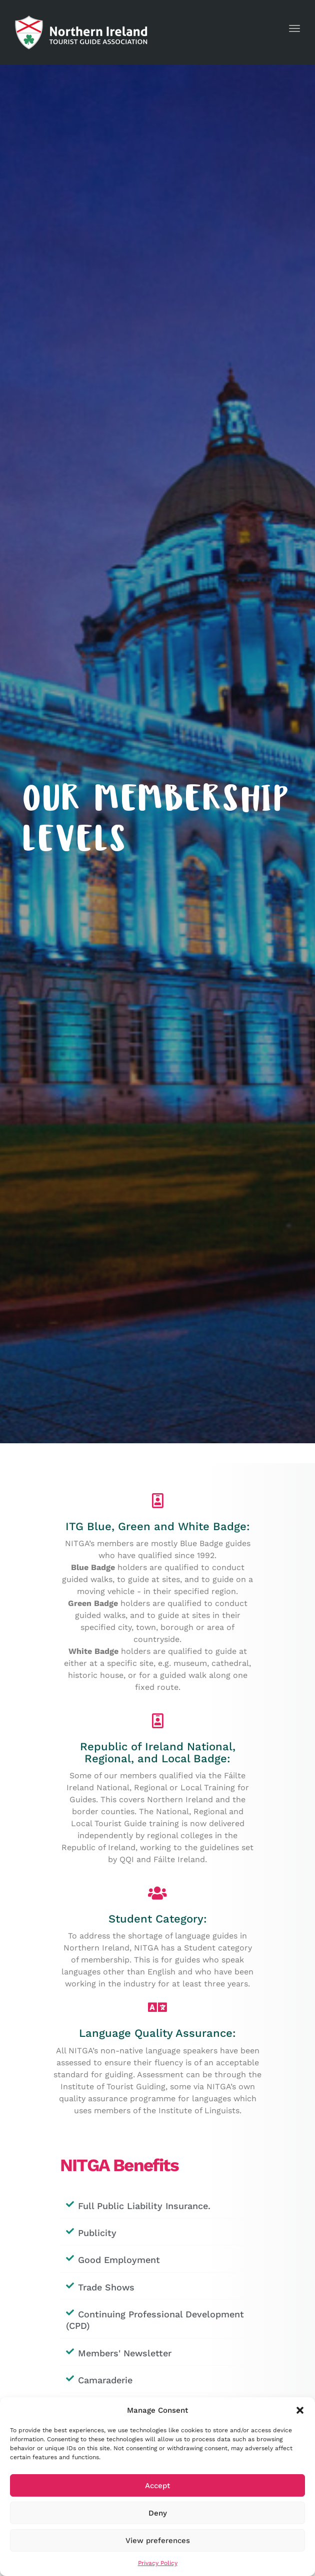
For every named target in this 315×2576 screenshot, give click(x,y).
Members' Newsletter (125, 2353)
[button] (300, 2410)
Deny (157, 2513)
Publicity (97, 2233)
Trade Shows (106, 2287)
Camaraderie (105, 2380)
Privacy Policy (158, 2563)
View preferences (158, 2540)
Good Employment (119, 2259)
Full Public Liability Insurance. (144, 2206)
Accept (157, 2485)
